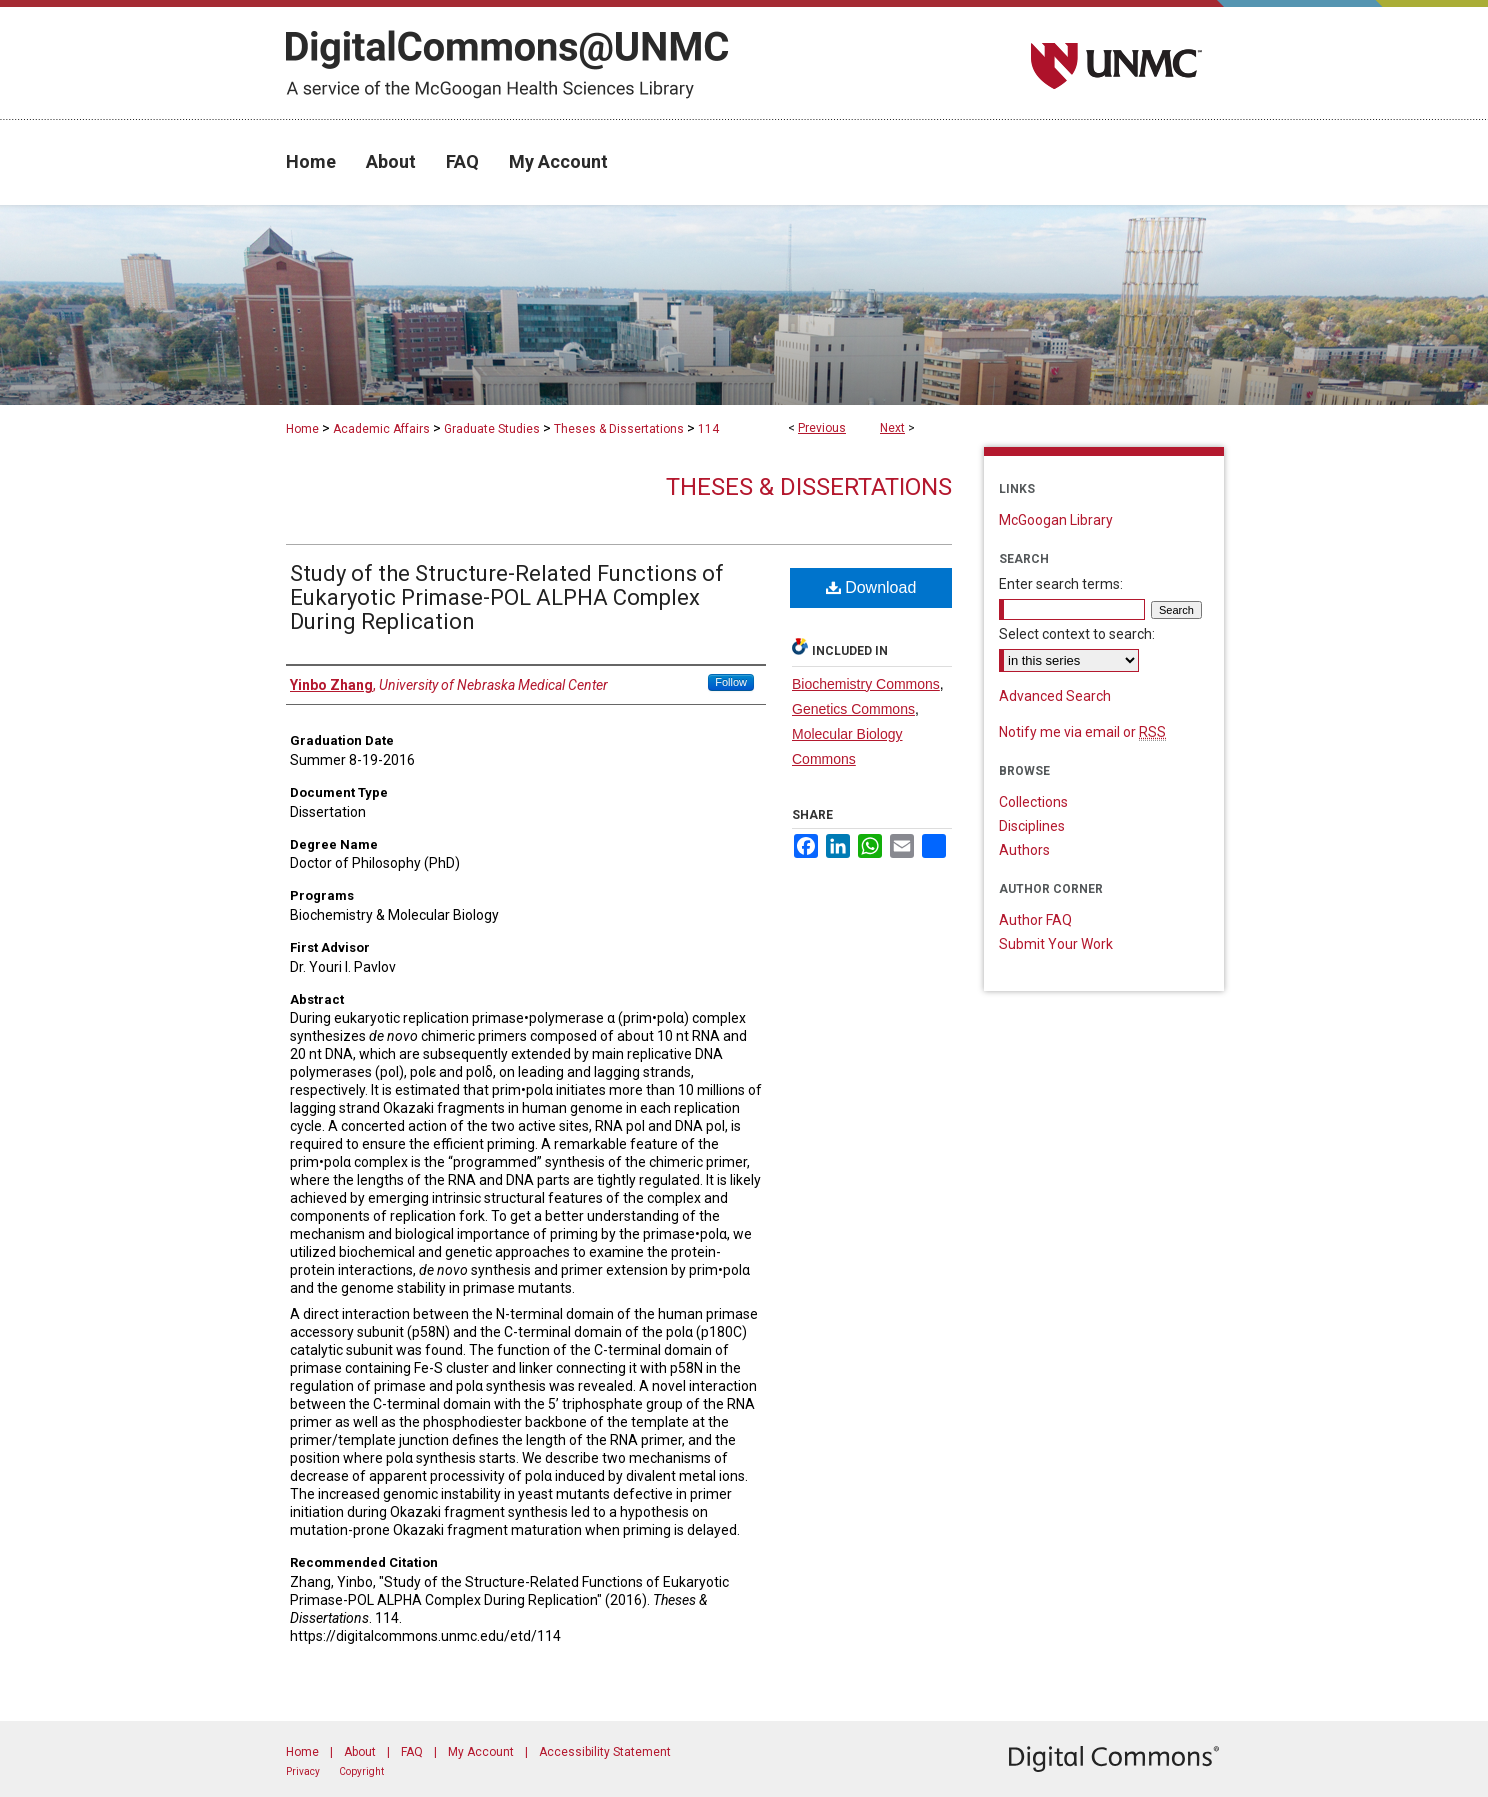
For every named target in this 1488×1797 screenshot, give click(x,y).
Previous (822, 428)
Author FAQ (1035, 920)
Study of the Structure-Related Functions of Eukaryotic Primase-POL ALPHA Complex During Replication (507, 597)
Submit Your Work (1056, 944)
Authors (1024, 850)
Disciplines (1032, 826)
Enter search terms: (1061, 584)
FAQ (412, 1752)
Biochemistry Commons (866, 684)
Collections (1033, 802)
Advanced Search (1055, 696)
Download (871, 587)
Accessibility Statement (605, 1752)
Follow (731, 682)
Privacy (303, 1771)
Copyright (361, 1771)
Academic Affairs (381, 429)
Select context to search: (1077, 634)
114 (708, 429)
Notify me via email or (1082, 732)
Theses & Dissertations (619, 429)
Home (302, 429)
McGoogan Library (1056, 520)
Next (892, 428)
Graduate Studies (492, 429)
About (360, 1752)
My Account (481, 1752)
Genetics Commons (853, 709)
